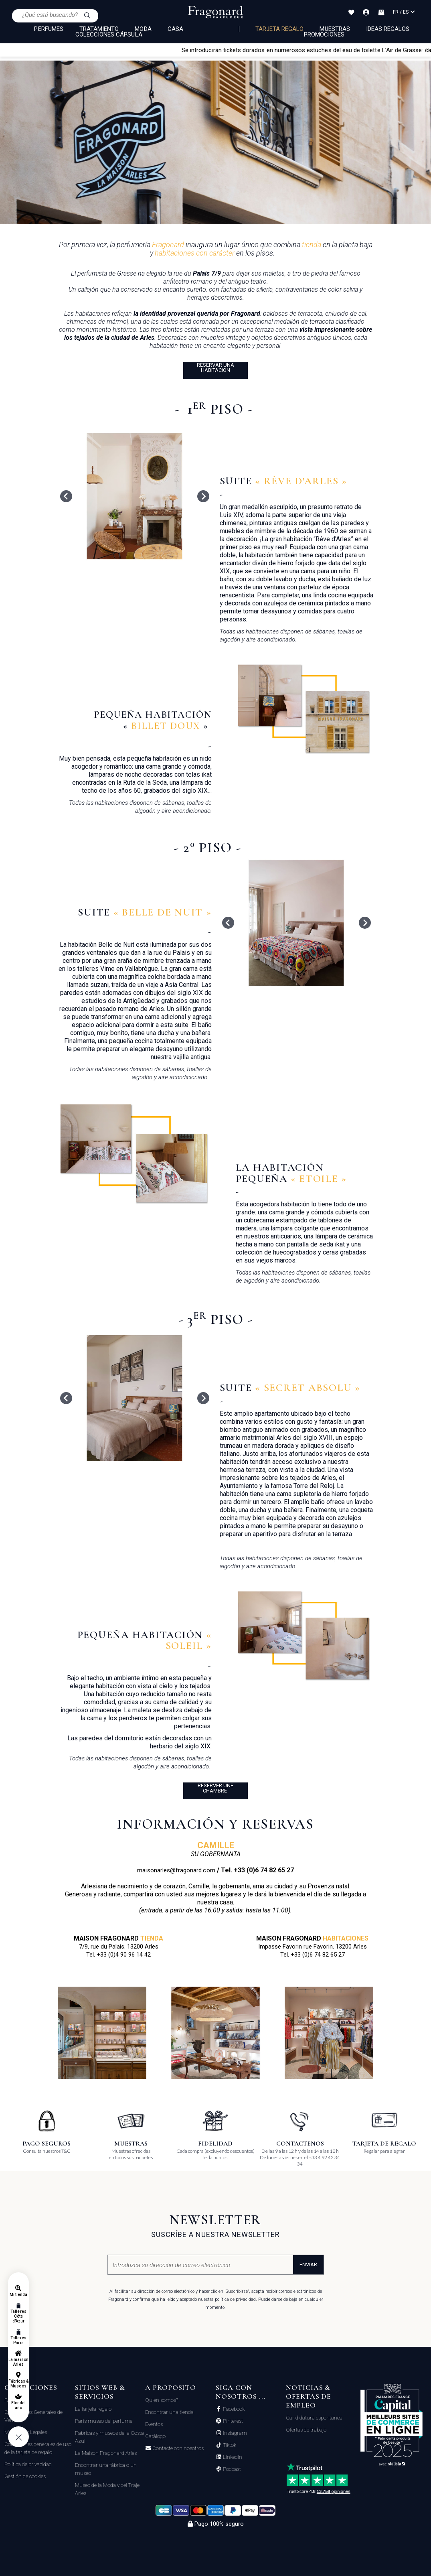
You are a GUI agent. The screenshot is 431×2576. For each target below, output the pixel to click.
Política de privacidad (28, 2464)
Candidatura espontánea (314, 2418)
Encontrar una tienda (169, 2412)
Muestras (335, 29)
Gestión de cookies (25, 2476)
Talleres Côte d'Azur (18, 2316)
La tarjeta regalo (93, 2409)
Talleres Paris (18, 2340)
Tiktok (229, 2445)
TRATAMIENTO (99, 29)
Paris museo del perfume (103, 2421)
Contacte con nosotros (177, 2448)
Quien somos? (161, 2400)
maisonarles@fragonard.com (176, 1870)
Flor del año (18, 2405)
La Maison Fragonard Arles (106, 2453)
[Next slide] (203, 496)
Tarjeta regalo (279, 29)
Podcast (231, 2469)
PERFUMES (48, 29)
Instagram (234, 2433)
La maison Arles (18, 2362)
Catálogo (155, 2436)
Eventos (154, 2424)
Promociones (324, 34)
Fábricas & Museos (18, 2383)
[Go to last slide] (66, 496)
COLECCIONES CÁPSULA (108, 34)
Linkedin (232, 2457)
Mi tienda (18, 2294)
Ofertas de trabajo (306, 2430)
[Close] (427, 49)
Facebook (233, 2409)
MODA (143, 29)
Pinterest (232, 2421)
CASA (175, 29)
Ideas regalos (388, 29)
